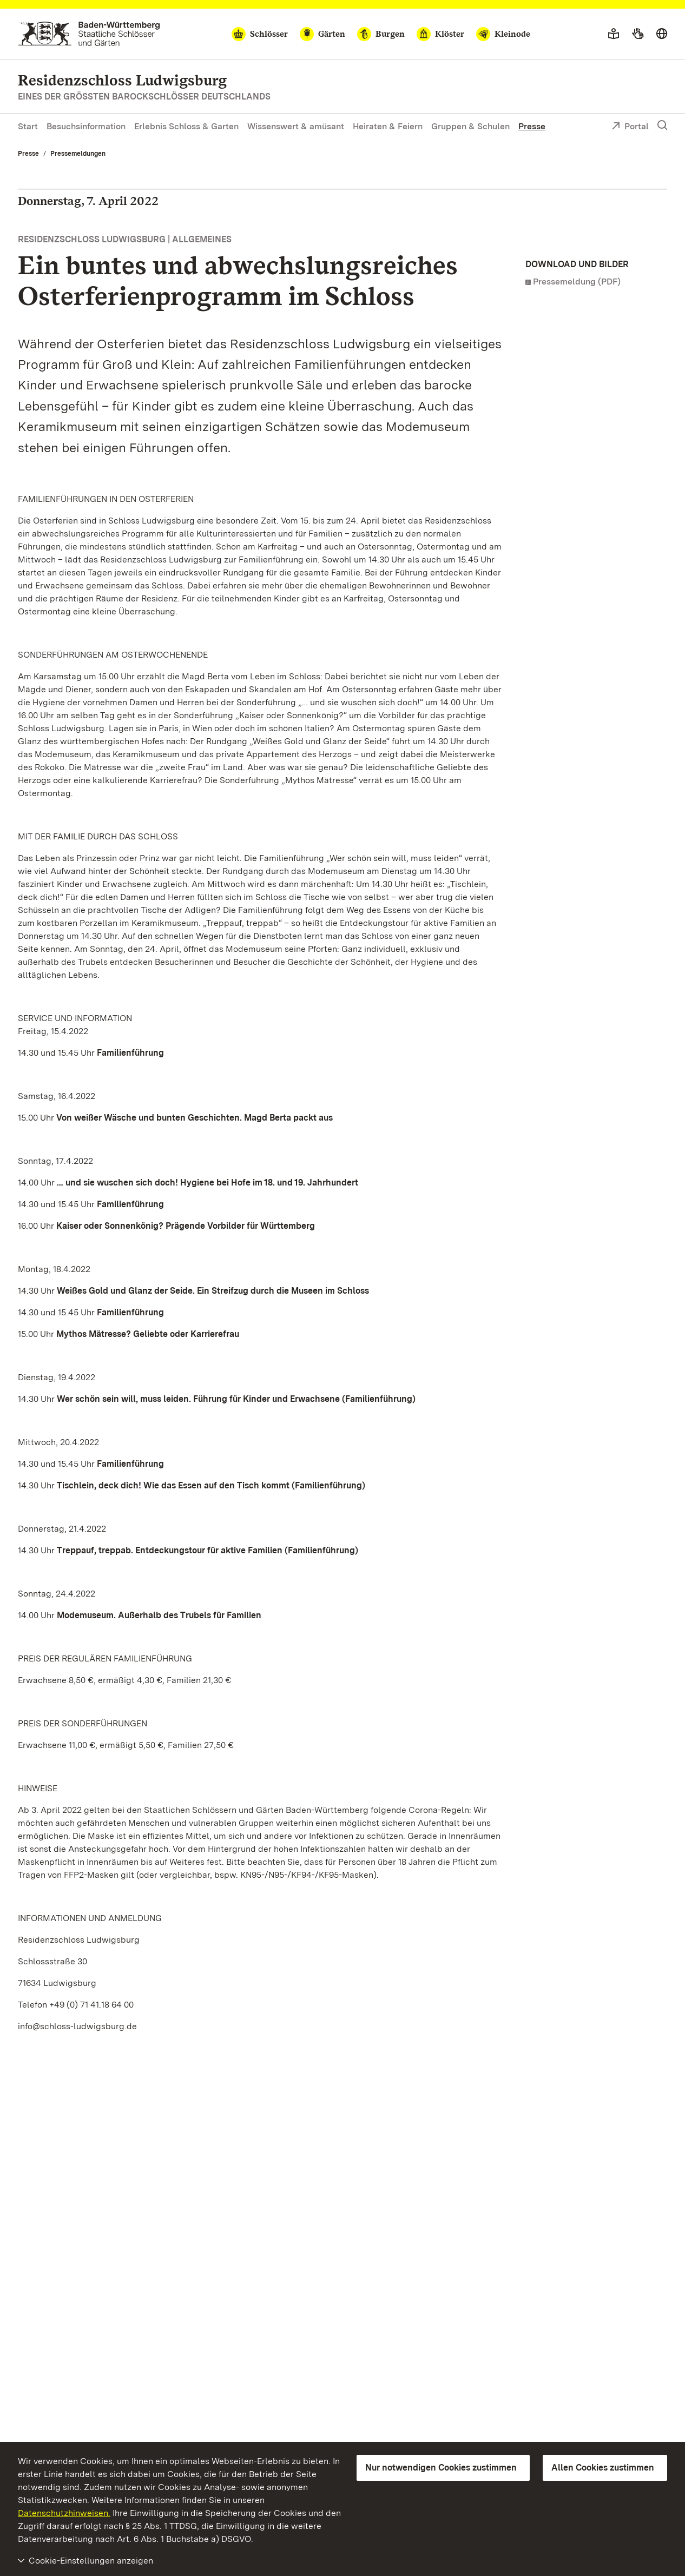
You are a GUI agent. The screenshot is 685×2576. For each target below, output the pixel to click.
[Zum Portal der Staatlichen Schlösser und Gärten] (89, 34)
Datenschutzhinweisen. (64, 2513)
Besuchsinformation (86, 126)
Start (28, 126)
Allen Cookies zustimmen (602, 2467)
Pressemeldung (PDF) (577, 281)
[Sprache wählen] (661, 34)
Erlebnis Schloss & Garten (186, 126)
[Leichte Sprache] (613, 34)
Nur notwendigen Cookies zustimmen (441, 2467)
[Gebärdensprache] (638, 34)
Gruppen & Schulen (470, 126)
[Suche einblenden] (662, 125)
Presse (531, 126)
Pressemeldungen (78, 153)
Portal (630, 127)
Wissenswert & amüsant (295, 126)
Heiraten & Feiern (388, 126)
